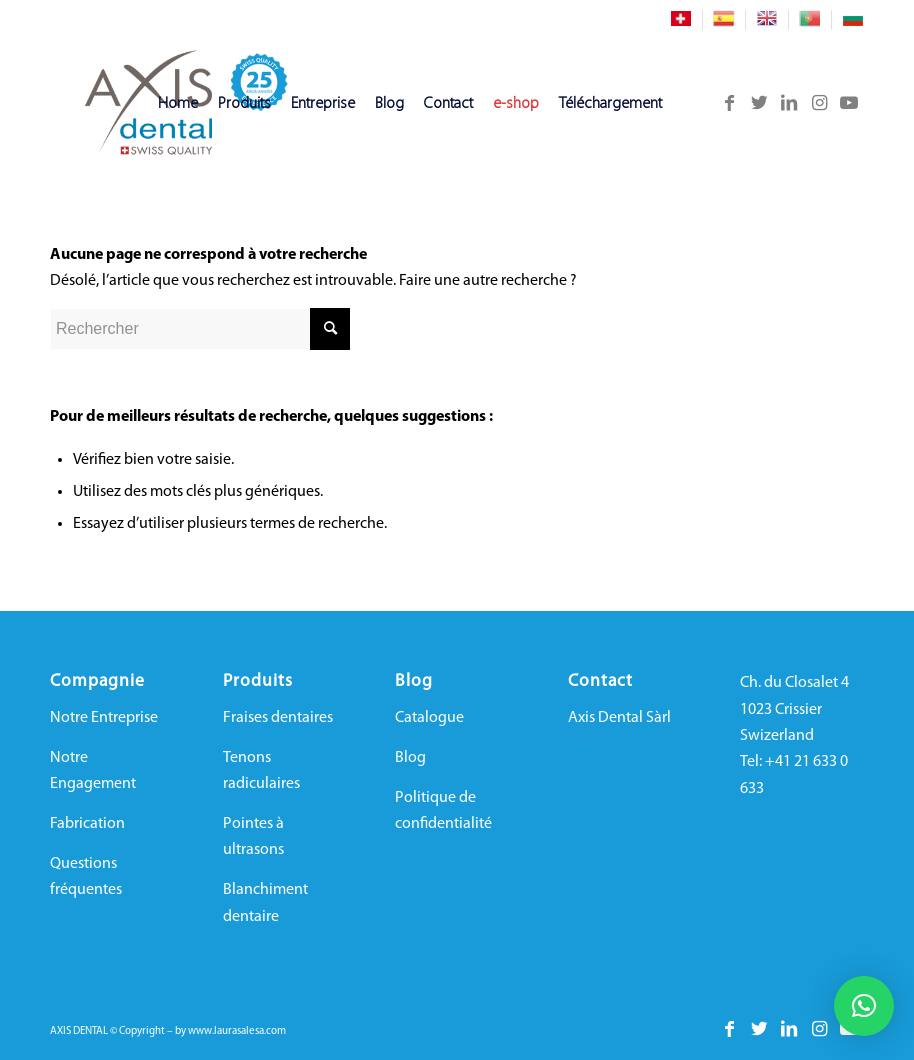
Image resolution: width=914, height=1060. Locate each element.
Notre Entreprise (104, 718)
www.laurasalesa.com (237, 1031)
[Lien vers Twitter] (759, 103)
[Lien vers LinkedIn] (789, 103)
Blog (410, 758)
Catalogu (425, 718)
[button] (864, 1006)
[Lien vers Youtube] (849, 103)
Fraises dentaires (278, 718)
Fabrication (87, 824)
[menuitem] (681, 20)
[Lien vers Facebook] (729, 103)
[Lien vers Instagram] (819, 103)
